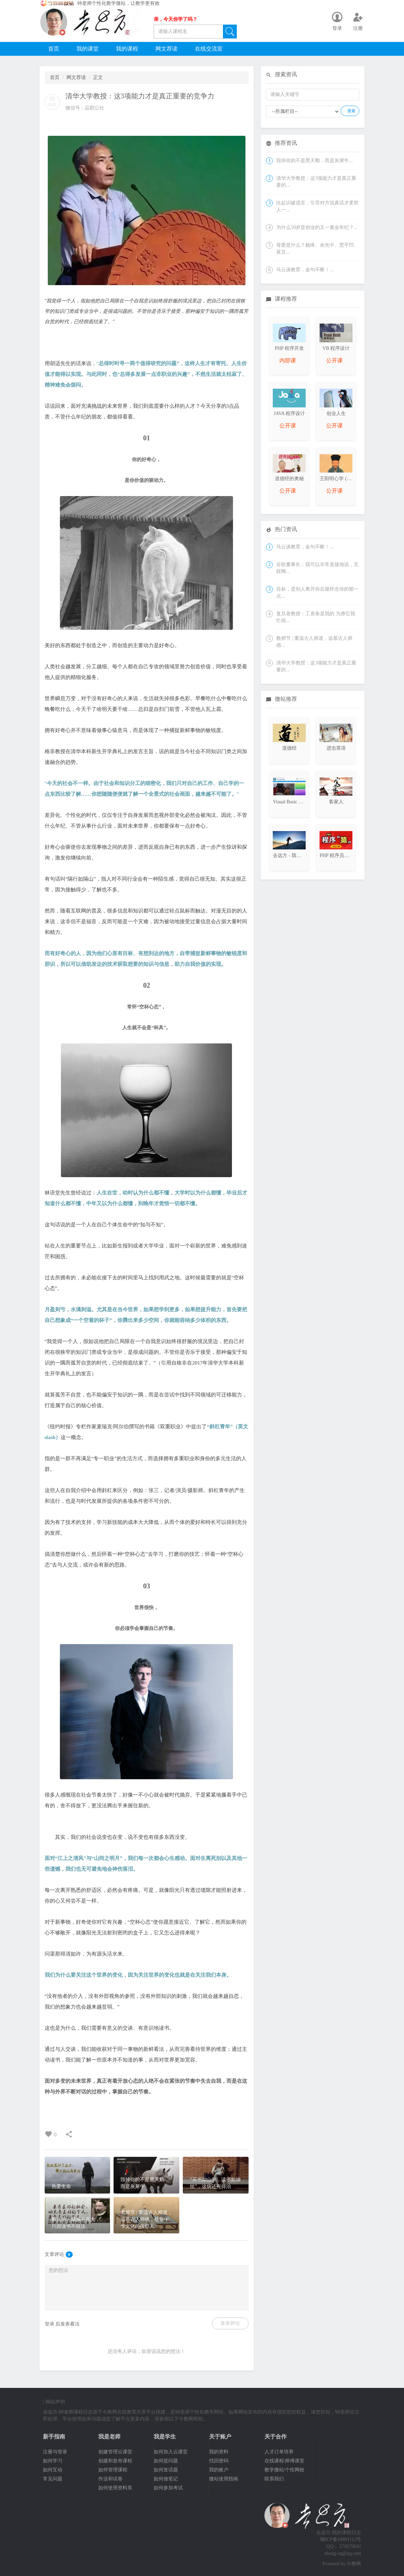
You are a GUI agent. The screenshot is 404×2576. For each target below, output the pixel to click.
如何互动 (52, 2469)
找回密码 (218, 2460)
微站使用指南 (223, 2478)
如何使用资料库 (115, 2487)
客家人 (336, 801)
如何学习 (52, 2460)
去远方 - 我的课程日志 (297, 855)
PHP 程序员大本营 (339, 855)
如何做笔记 (166, 2478)
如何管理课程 (112, 2469)
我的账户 (218, 2469)
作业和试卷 (110, 2478)
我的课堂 (88, 49)
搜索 (351, 110)
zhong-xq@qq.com (342, 2553)
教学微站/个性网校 (284, 2469)
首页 (53, 49)
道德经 (289, 748)
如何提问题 (166, 2460)
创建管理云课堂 (115, 2451)
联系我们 (274, 2478)
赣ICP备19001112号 (340, 2539)
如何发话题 (166, 2469)
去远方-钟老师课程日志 (68, 2412)
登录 (49, 2324)
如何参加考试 (168, 2487)
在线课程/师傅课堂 (284, 2460)
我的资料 (218, 2451)
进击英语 (336, 748)
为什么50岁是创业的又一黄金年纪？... (317, 227)
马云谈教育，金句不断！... (304, 269)
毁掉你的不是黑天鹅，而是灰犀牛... (314, 160)
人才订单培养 (279, 2451)
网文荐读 (166, 49)
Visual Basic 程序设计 (295, 801)
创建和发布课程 (115, 2460)
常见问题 (52, 2478)
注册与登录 (55, 2451)
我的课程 (127, 49)
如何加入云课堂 (171, 2451)
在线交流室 (209, 49)
